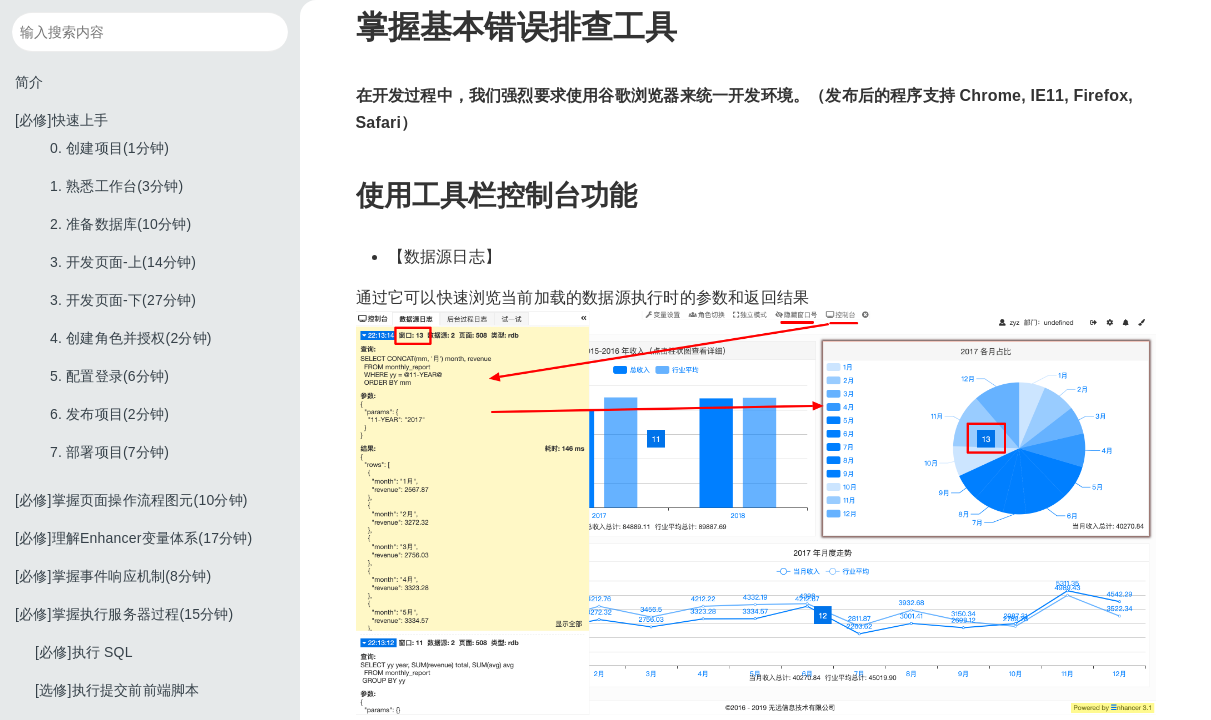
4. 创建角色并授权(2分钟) (131, 338)
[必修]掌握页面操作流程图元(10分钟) (131, 500)
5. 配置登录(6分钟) (109, 376)
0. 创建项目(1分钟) (109, 148)
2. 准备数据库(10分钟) (120, 224)
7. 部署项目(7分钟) (109, 452)
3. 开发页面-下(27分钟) (123, 300)
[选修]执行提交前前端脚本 (117, 690)
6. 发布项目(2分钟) (109, 414)
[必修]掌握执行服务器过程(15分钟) (124, 614)
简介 (29, 82)
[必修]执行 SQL (84, 652)
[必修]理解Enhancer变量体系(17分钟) (133, 538)
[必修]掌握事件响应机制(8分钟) (113, 576)
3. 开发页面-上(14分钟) (123, 262)
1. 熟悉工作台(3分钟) (116, 186)
